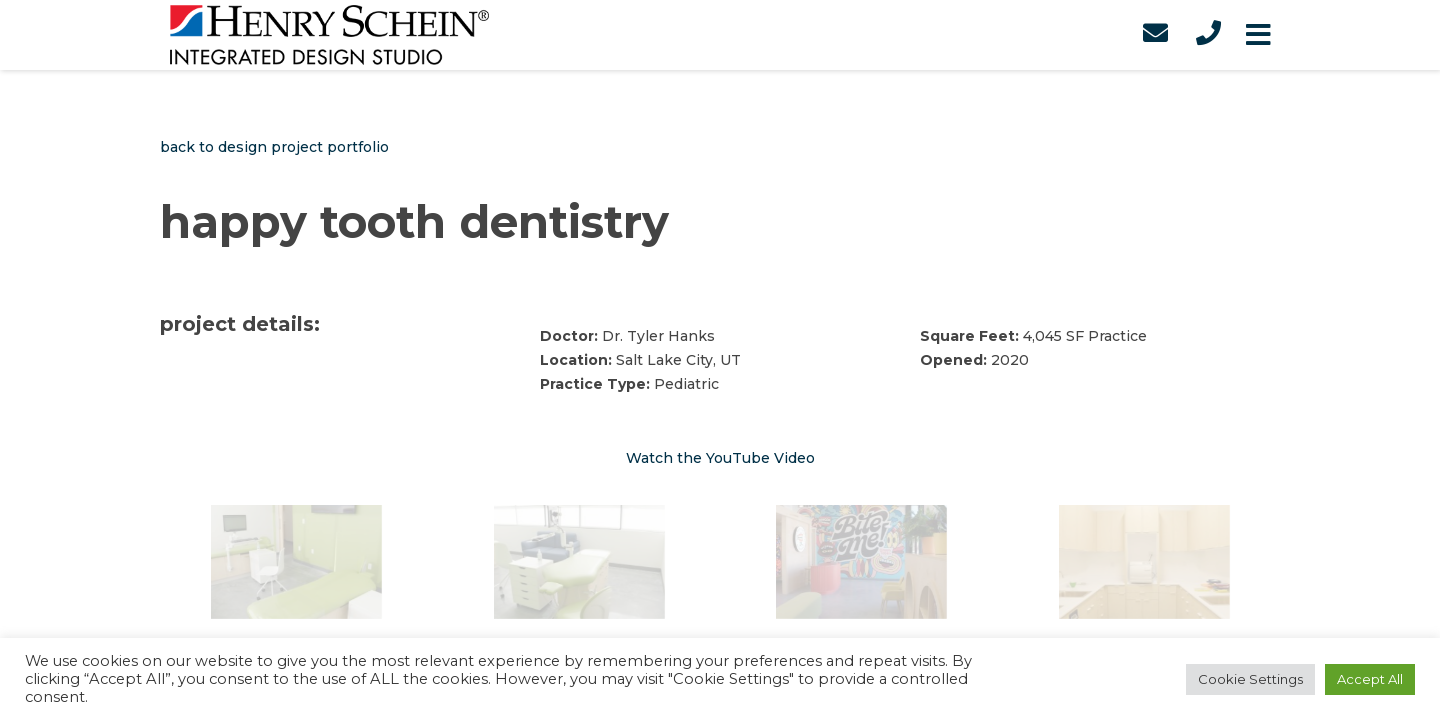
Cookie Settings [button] (1250, 679)
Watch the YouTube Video (720, 458)
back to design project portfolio (274, 147)
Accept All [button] (1370, 679)
